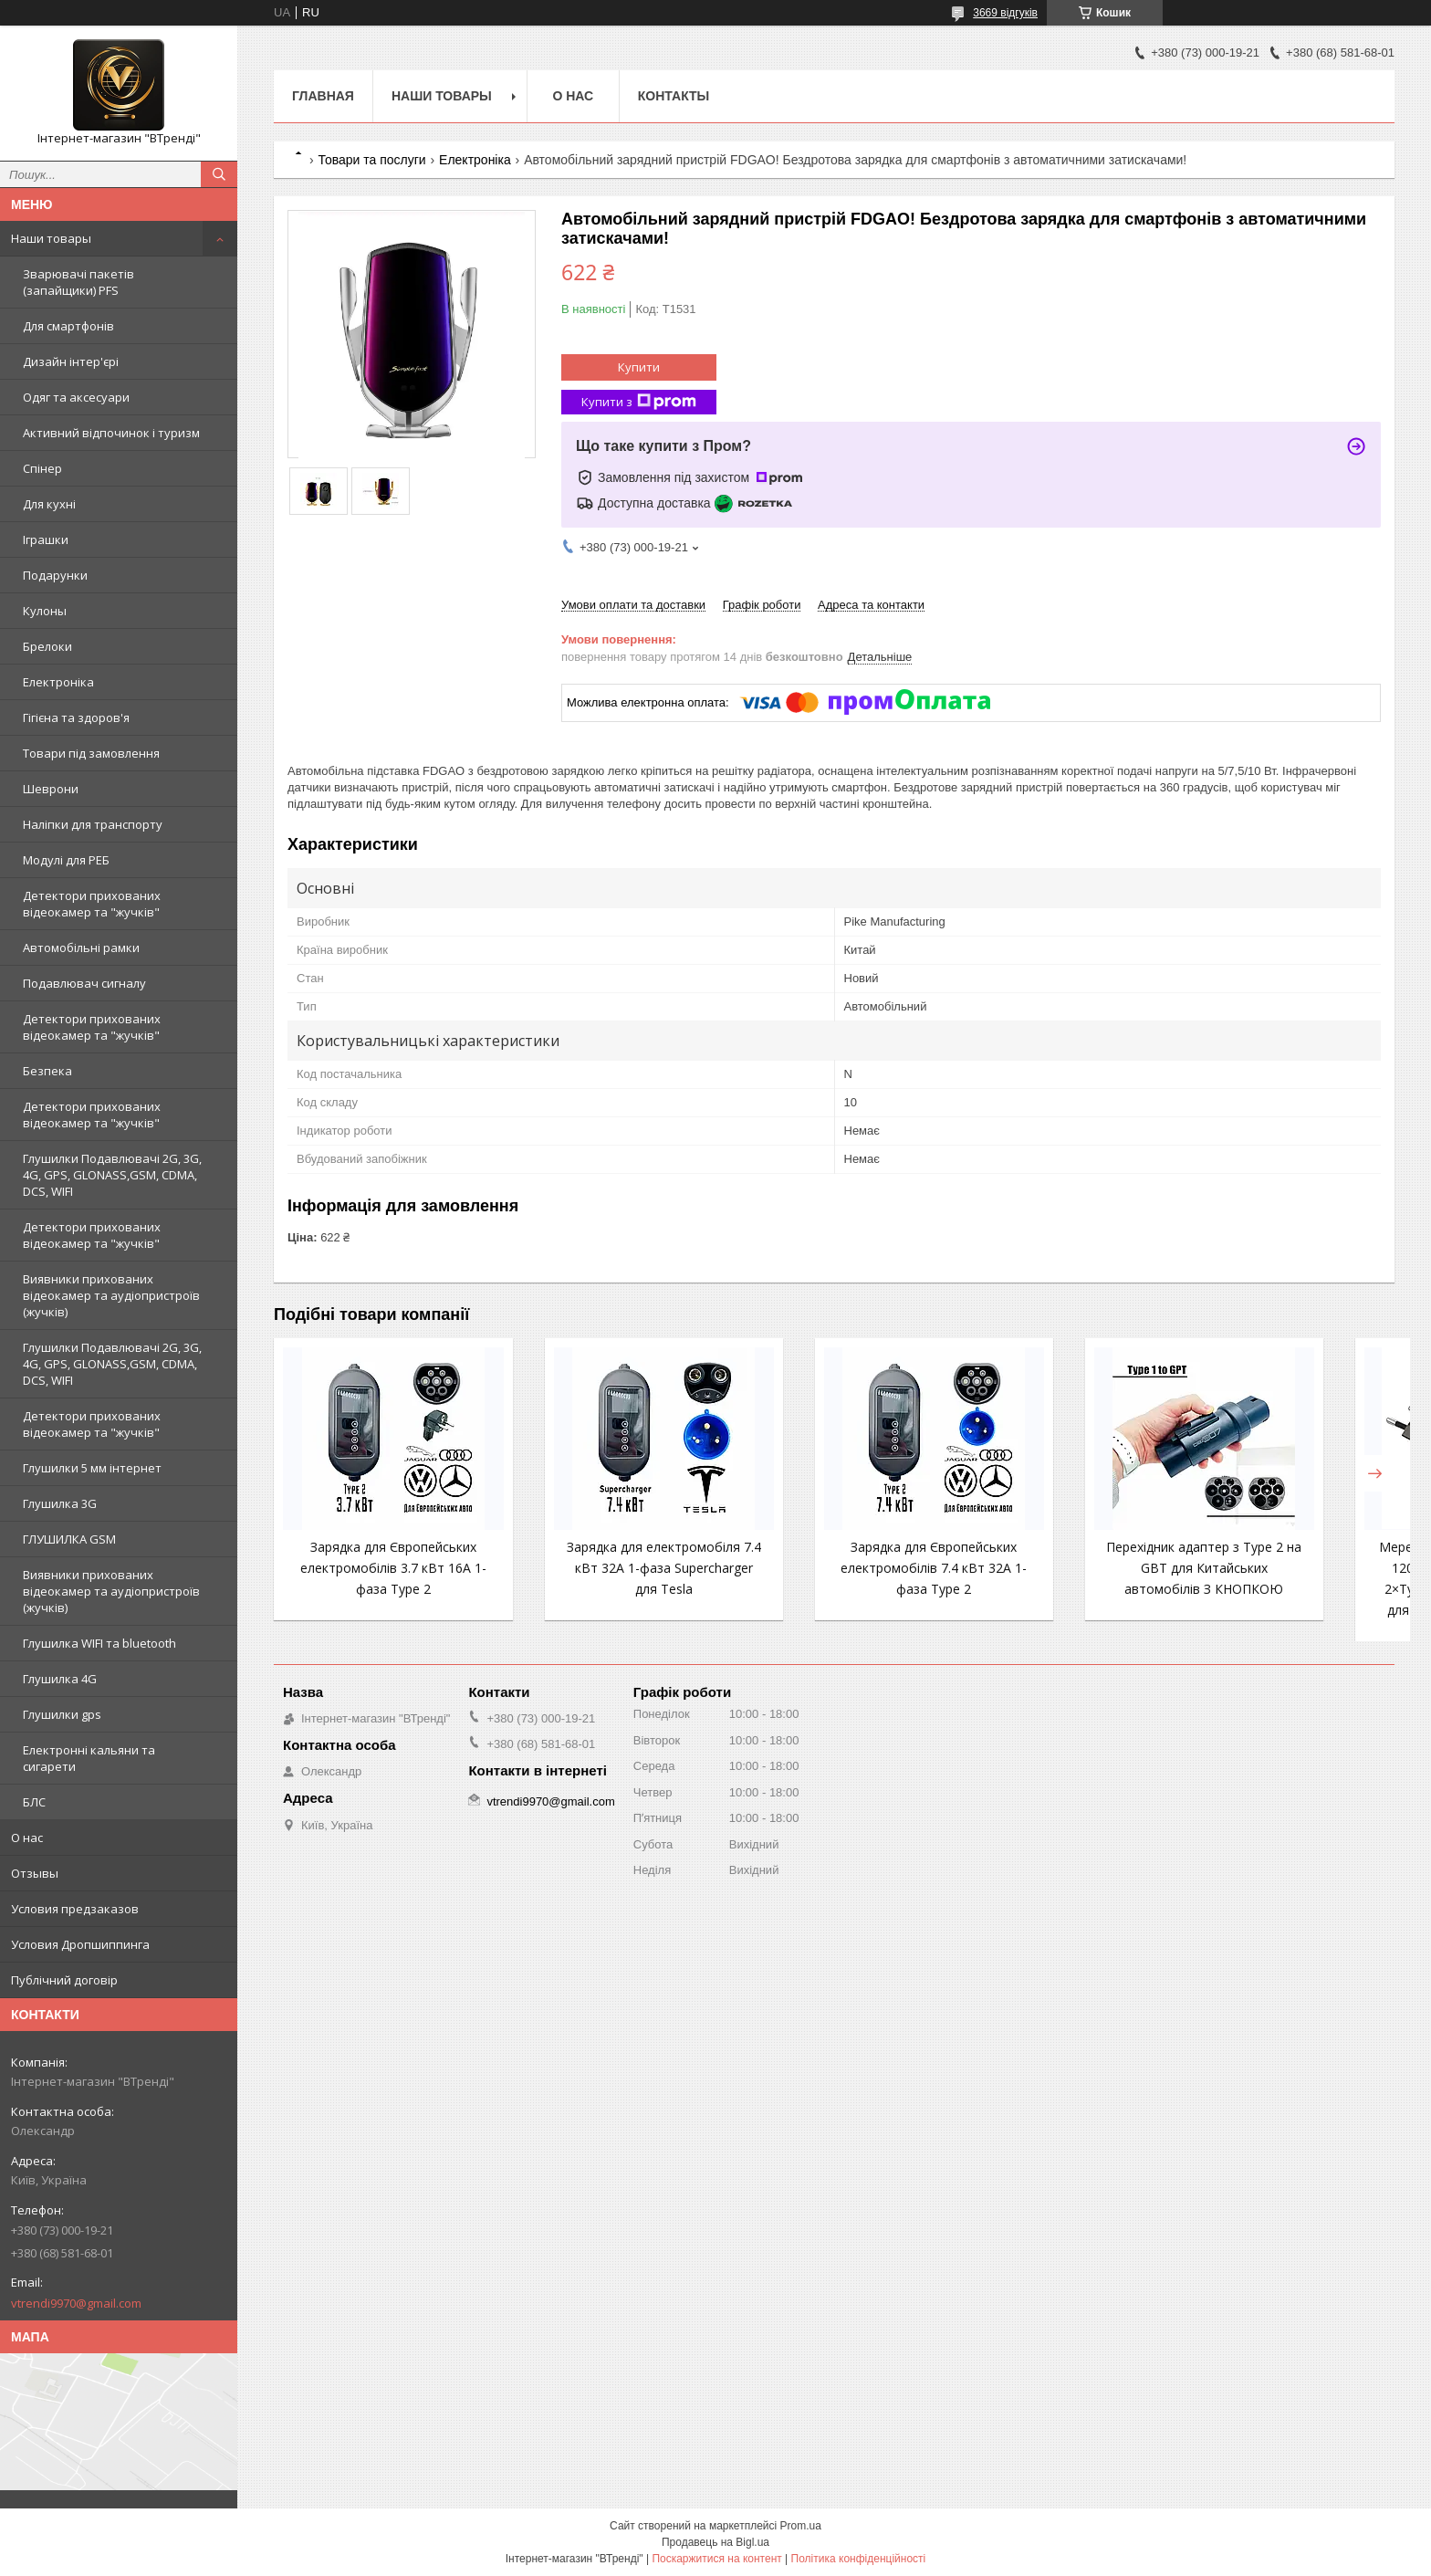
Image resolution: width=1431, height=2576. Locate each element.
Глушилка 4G (60, 1678)
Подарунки (55, 575)
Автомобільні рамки (81, 947)
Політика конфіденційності (858, 2558)
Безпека (47, 1071)
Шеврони (50, 788)
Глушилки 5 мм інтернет (92, 1468)
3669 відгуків (1005, 12)
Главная (323, 96)
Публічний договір (64, 1980)
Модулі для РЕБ (66, 860)
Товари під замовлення (91, 753)
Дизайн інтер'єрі (71, 361)
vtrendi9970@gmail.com (76, 2303)
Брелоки (47, 646)
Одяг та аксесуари (76, 397)
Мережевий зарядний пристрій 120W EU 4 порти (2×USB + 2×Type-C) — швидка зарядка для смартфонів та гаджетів (1294, 1588)
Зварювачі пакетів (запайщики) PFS (78, 282)
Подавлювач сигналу (84, 983)
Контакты (673, 96)
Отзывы (34, 1873)
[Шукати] (219, 174)
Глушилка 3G (60, 1503)
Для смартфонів (68, 326)
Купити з (638, 402)
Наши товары (51, 238)
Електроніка (58, 682)
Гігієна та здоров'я (76, 717)
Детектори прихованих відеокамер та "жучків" (92, 903)
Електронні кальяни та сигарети (89, 1758)
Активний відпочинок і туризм (111, 432)
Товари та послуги (371, 159)
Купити (639, 367)
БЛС (34, 1802)
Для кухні (49, 504)
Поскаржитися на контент (716, 2558)
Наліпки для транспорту (92, 824)
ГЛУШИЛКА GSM (69, 1539)
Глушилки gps (62, 1714)
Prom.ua (800, 2525)
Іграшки (45, 539)
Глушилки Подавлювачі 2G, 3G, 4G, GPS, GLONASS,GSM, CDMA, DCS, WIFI (112, 1174)
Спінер (42, 468)
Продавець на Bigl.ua (715, 2542)
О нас (27, 1837)
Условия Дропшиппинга (80, 1944)
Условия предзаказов (75, 1909)
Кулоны (45, 610)
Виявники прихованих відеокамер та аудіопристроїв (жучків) (111, 1295)
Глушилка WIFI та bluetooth (99, 1643)
